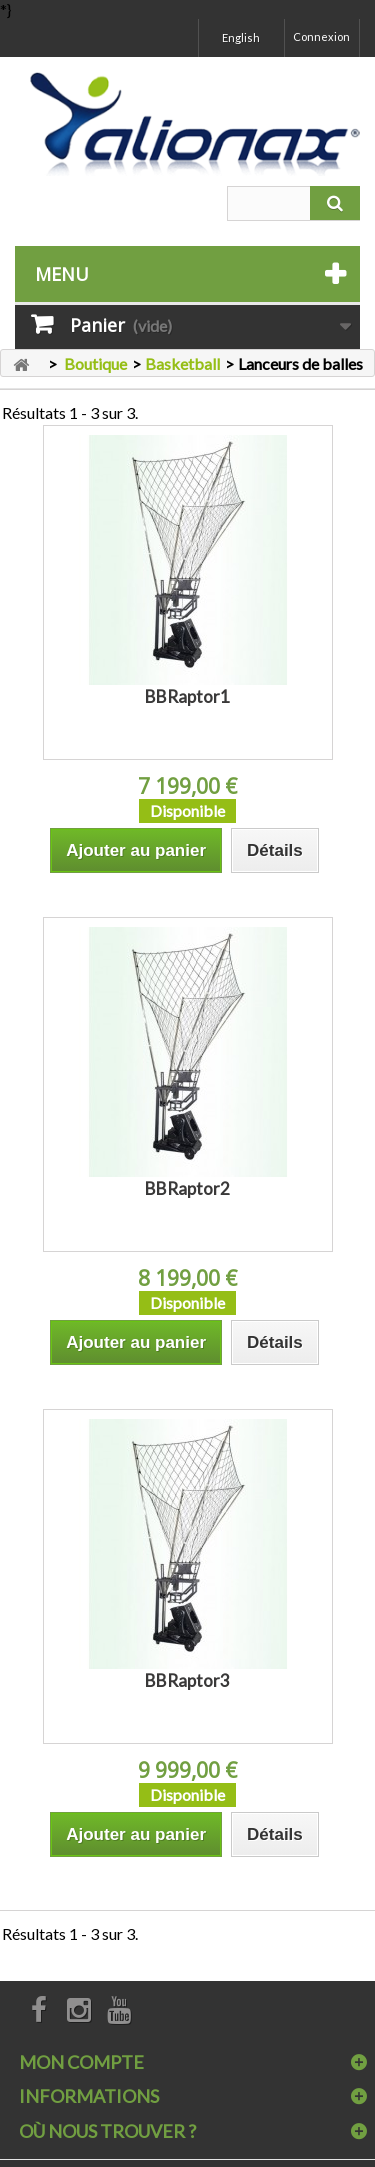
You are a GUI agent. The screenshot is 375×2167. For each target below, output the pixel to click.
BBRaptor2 (187, 1188)
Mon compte (81, 2062)
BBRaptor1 (187, 696)
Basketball (182, 363)
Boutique (95, 363)
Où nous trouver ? (107, 2131)
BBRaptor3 (187, 1680)
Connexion (321, 36)
